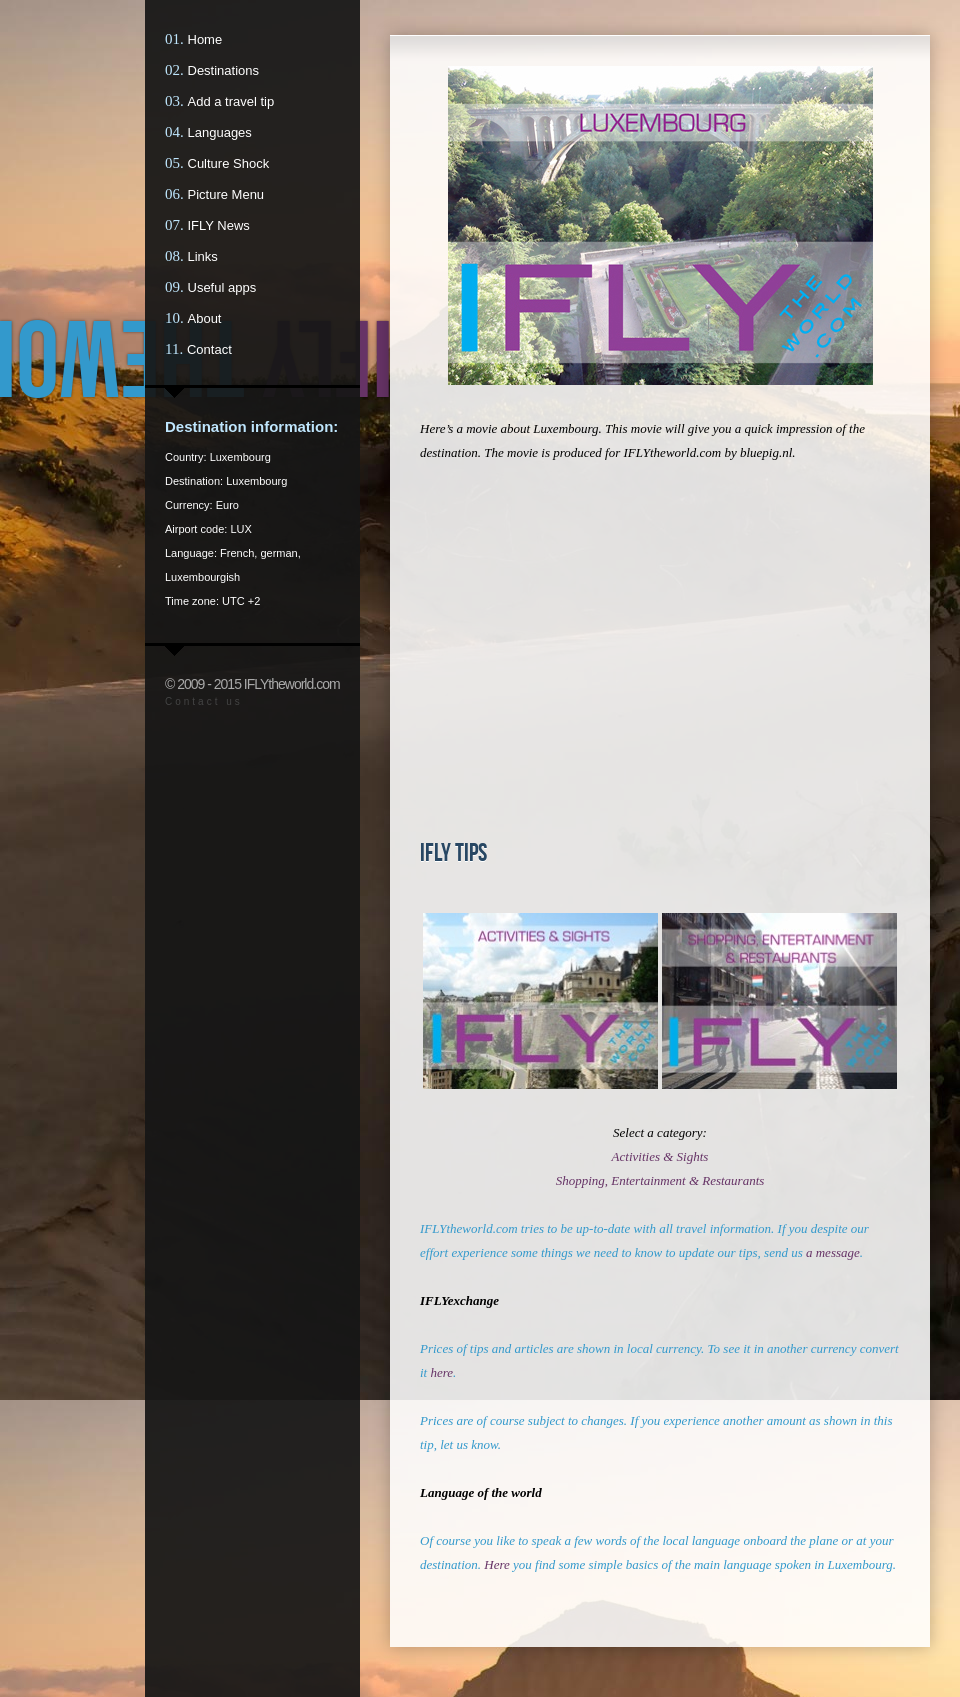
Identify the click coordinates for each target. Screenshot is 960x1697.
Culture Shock (229, 163)
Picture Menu (226, 194)
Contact (209, 349)
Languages (220, 132)
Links (203, 256)
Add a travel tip (231, 101)
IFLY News (219, 225)
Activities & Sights (660, 1156)
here (441, 1372)
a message (833, 1252)
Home (205, 39)
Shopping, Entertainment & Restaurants (660, 1180)
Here (497, 1564)
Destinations (224, 70)
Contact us (204, 701)
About (205, 318)
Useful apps (222, 287)
